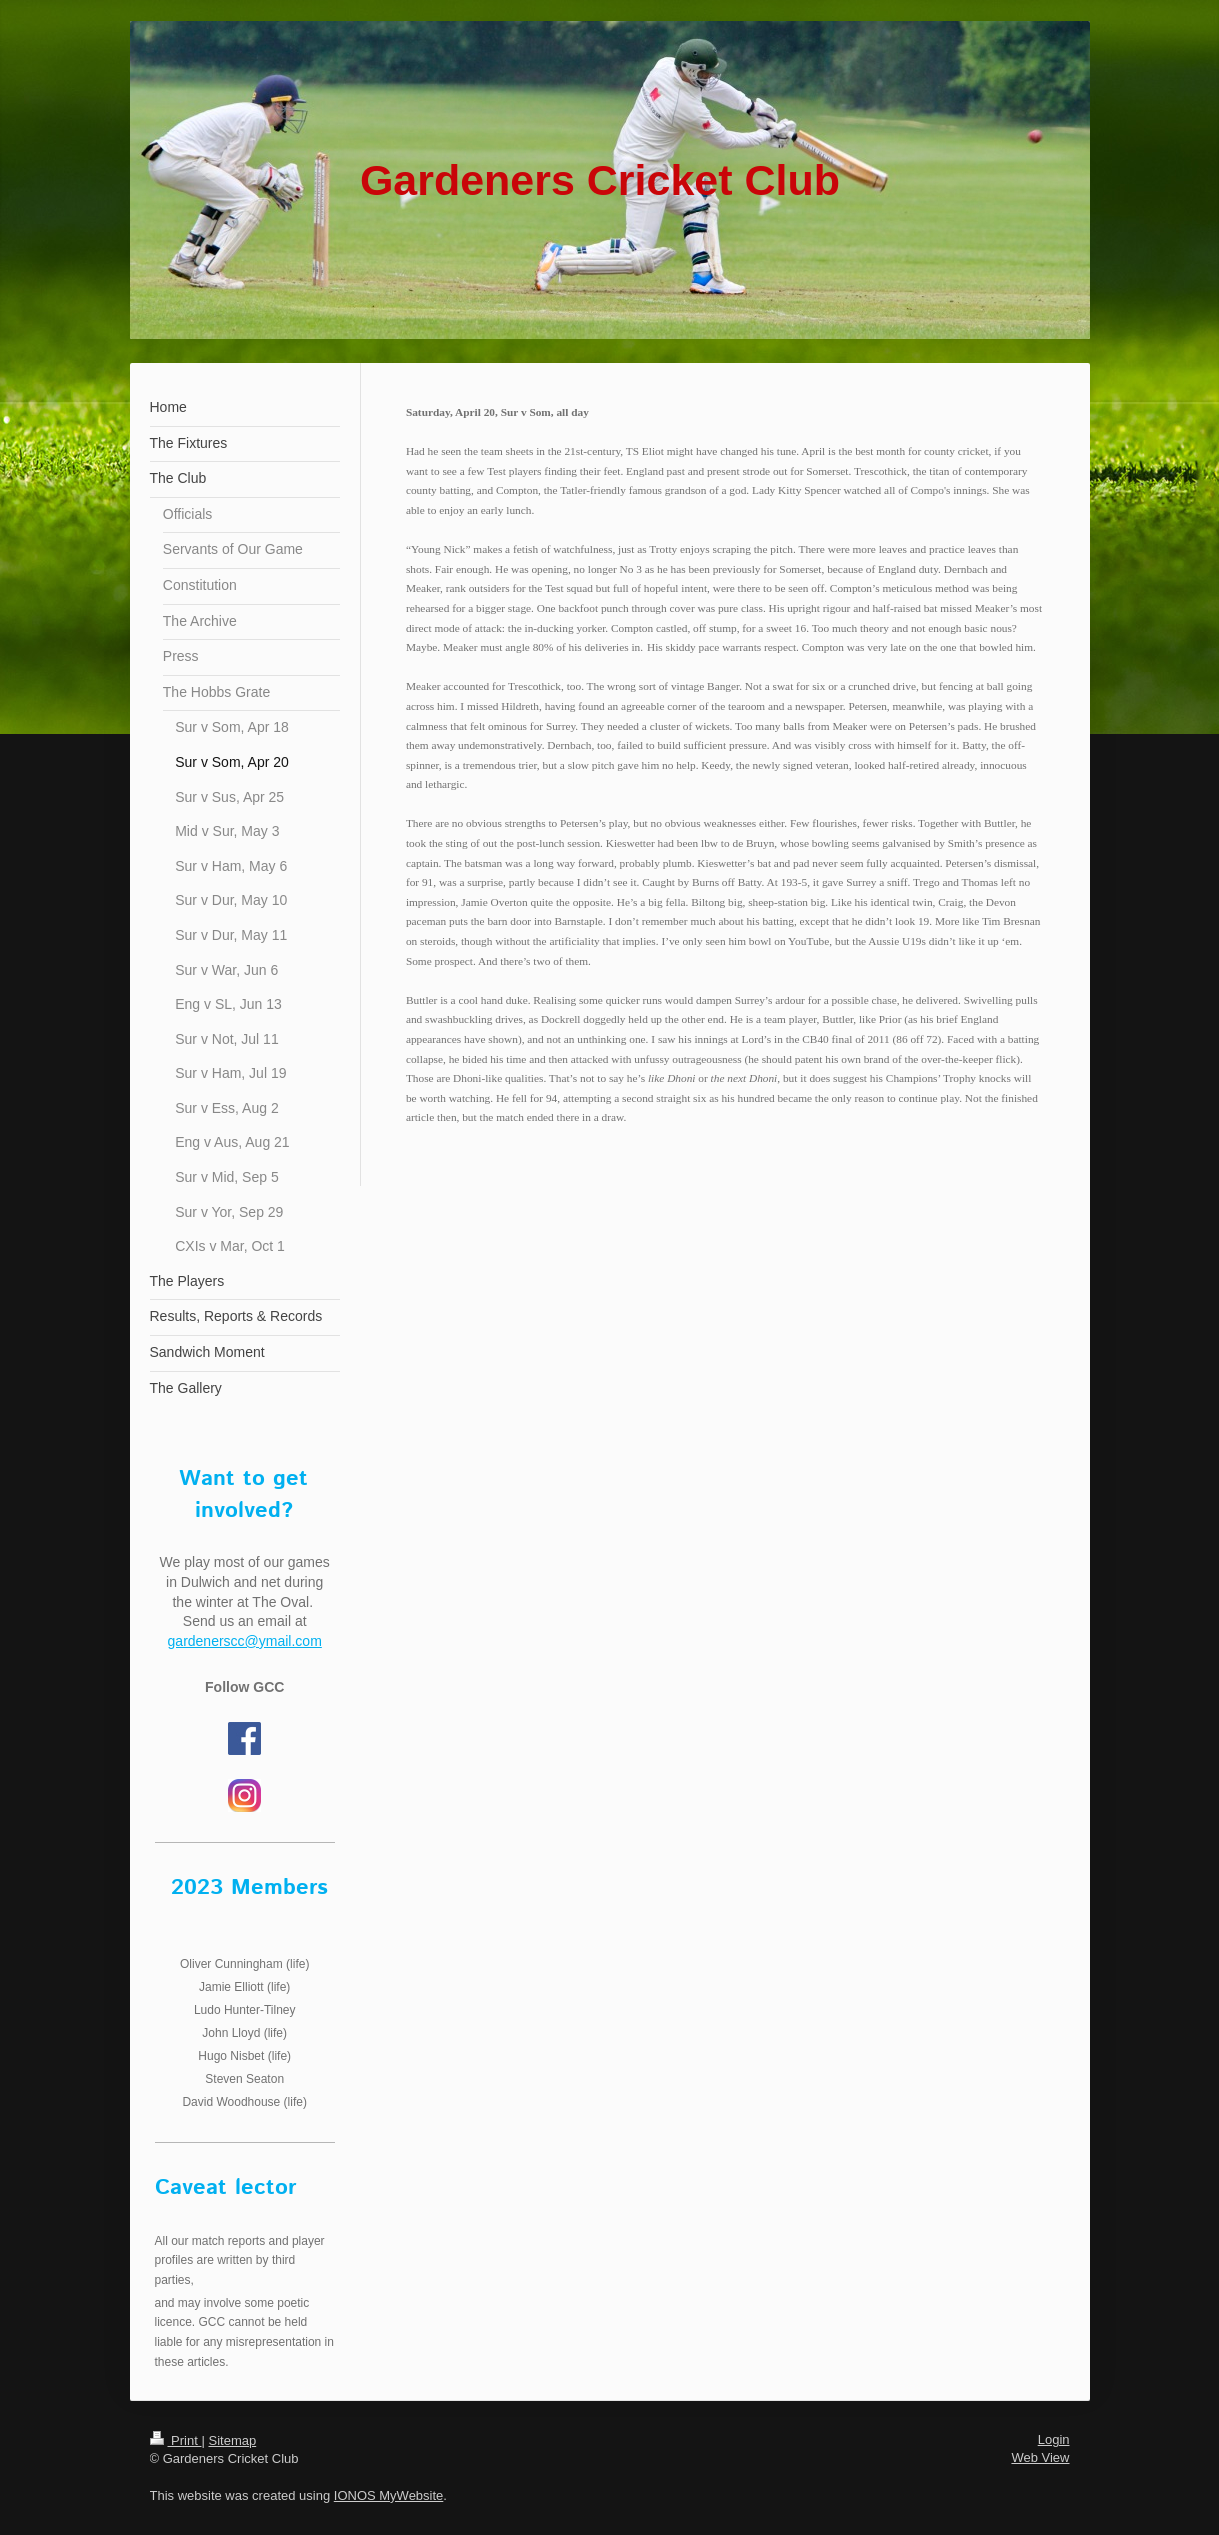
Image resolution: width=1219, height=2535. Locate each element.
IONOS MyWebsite (389, 2495)
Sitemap (232, 2440)
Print (176, 2440)
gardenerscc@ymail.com (245, 1641)
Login (1054, 2439)
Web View (1040, 2457)
